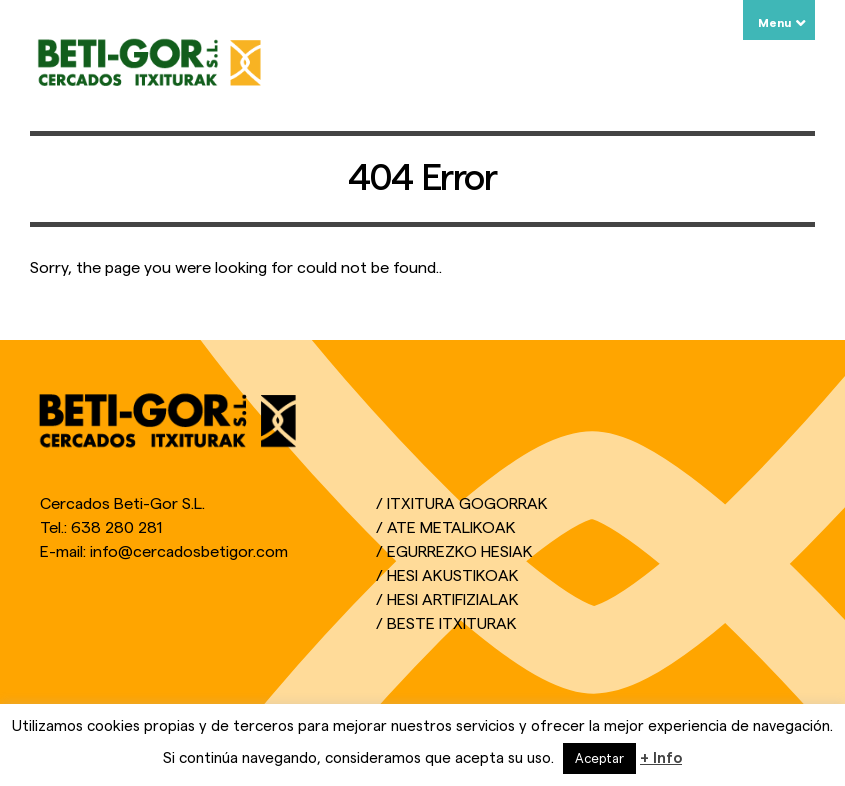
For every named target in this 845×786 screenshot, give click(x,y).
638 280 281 (116, 528)
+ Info (661, 758)
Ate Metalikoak (451, 528)
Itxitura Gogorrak (467, 504)
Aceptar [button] (599, 758)
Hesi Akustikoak (453, 576)
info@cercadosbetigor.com (189, 552)
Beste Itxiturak (452, 624)
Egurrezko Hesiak (460, 552)
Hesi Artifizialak (453, 600)
